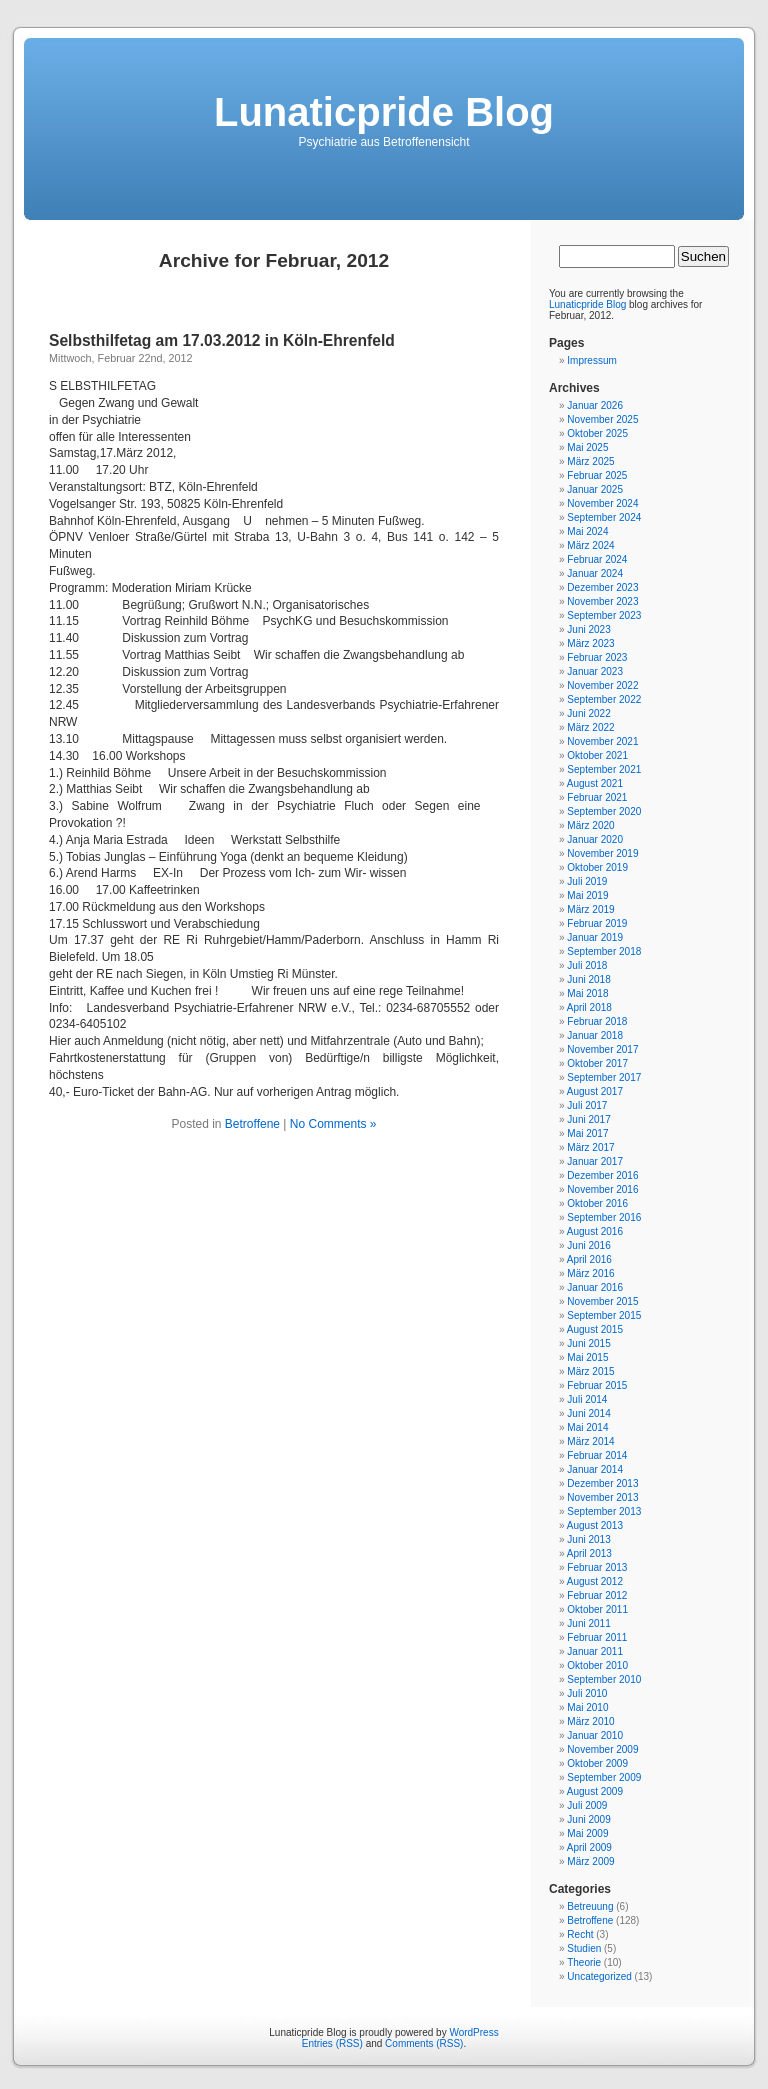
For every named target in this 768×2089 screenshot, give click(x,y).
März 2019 (590, 909)
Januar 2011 (595, 1651)
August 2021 (595, 783)
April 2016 (589, 1259)
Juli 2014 (587, 1399)
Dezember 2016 (602, 1175)
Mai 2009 (587, 1833)
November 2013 (602, 1497)
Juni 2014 (588, 1413)
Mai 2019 (587, 895)
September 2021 (604, 769)
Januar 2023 (595, 671)
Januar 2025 (595, 489)
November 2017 (602, 1049)
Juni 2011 (588, 1623)
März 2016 (590, 1273)
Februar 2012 (597, 1595)
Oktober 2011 (597, 1609)
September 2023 (604, 615)
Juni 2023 (588, 629)
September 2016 (604, 1217)
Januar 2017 (595, 1161)
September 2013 (604, 1511)
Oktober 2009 (597, 1763)
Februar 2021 (597, 797)
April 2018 (589, 1007)
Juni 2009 (588, 1819)
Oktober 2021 (597, 755)
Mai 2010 (587, 1707)
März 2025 (590, 461)
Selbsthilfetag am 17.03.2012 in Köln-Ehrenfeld (222, 340)
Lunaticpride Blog (384, 112)
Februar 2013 (597, 1567)
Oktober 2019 (597, 867)
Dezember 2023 (602, 587)
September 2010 (604, 1679)
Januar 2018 (595, 1035)
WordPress (473, 2032)
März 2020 (590, 825)
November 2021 (602, 741)
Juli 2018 (587, 965)
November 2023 (602, 601)
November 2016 (602, 1189)
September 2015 (604, 1315)
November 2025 (602, 419)
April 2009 (589, 1847)
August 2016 (595, 1231)
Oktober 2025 (597, 433)
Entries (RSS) (332, 2043)
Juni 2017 (588, 1119)
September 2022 (604, 699)
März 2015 (590, 1371)
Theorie (584, 1962)
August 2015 (595, 1329)
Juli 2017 (587, 1105)
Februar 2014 (597, 1455)
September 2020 (604, 811)
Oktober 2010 (597, 1665)
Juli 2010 (587, 1693)
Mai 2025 (587, 447)
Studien (584, 1948)
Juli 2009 (587, 1805)
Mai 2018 (587, 993)
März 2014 (590, 1441)
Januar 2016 (595, 1287)
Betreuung (590, 1906)
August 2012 (595, 1581)
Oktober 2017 (597, 1063)
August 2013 (595, 1525)
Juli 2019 (587, 881)
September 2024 (604, 517)
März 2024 (590, 545)
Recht (580, 1934)
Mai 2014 (587, 1427)
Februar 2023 (597, 657)
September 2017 (604, 1077)
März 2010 (590, 1721)
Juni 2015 (588, 1343)
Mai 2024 (587, 531)
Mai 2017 (587, 1133)
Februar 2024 (597, 559)
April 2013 (589, 1553)
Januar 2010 (595, 1735)
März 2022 (590, 727)
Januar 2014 (595, 1469)
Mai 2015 (587, 1357)
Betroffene (252, 1124)
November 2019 (602, 853)
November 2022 (602, 685)
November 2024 (602, 503)
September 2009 (604, 1777)
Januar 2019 (595, 937)
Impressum (591, 360)
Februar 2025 (597, 475)
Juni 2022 (588, 713)
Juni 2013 (588, 1539)
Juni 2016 (588, 1245)
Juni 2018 (588, 979)
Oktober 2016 (597, 1203)
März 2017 (590, 1147)
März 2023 (590, 643)
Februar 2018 (597, 1021)
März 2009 (590, 1861)
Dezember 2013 (602, 1483)
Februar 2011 (597, 1637)
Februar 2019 (597, 923)
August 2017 (595, 1091)
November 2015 (602, 1301)
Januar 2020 (595, 839)
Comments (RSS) (424, 2043)
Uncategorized (599, 1976)
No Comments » (333, 1124)
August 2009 (595, 1791)
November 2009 (602, 1749)
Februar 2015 (597, 1385)
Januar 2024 (595, 573)
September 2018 (604, 951)
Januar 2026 (595, 405)
